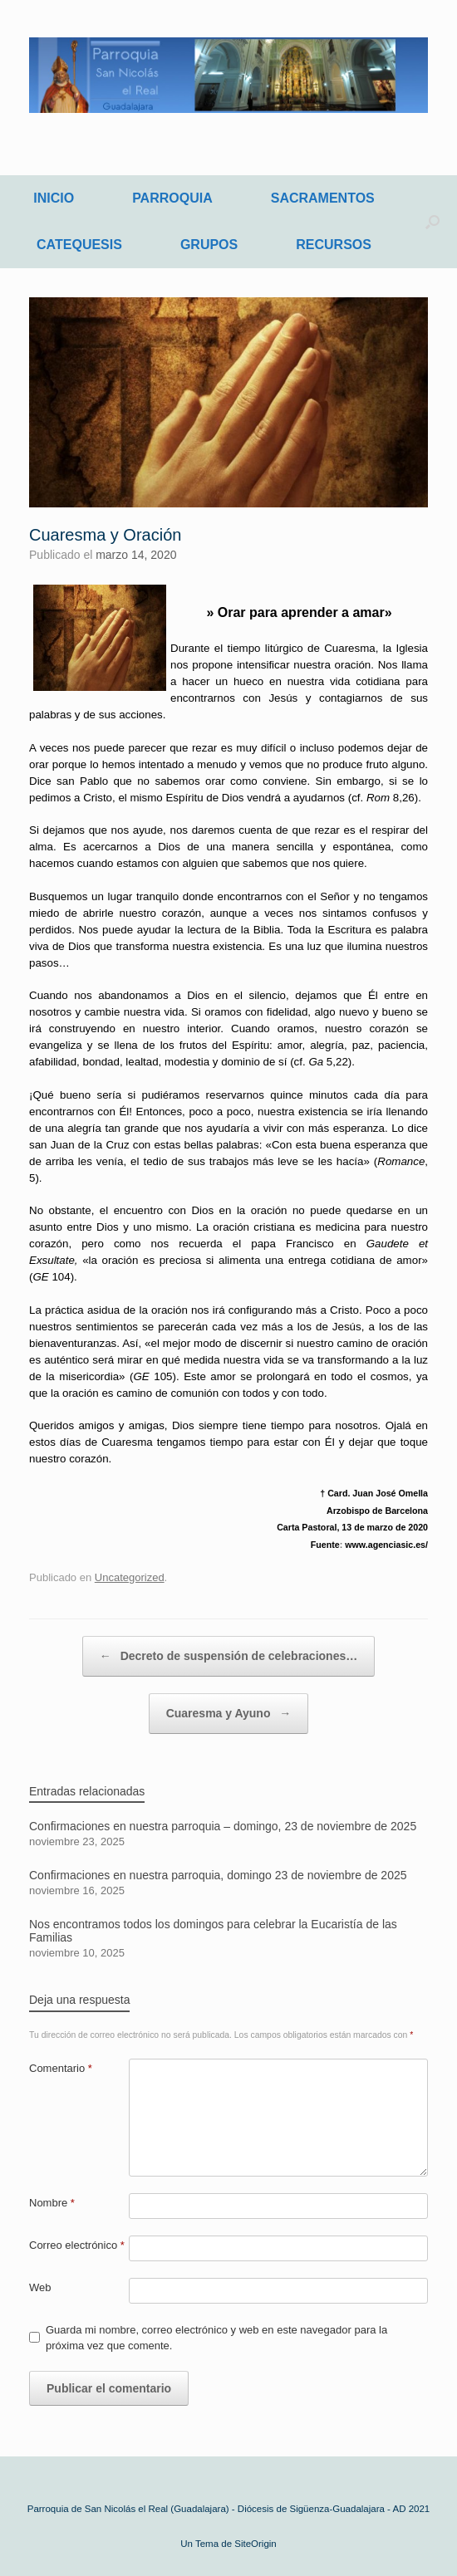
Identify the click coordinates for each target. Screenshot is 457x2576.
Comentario (60, 2068)
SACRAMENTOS (323, 198)
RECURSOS (333, 245)
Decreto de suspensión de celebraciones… (228, 1656)
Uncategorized (130, 1577)
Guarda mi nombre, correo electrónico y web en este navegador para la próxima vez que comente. (216, 2338)
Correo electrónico (77, 2245)
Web (40, 2287)
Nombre (52, 2202)
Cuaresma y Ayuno (229, 1713)
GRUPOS (209, 245)
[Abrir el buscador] (432, 221)
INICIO (53, 198)
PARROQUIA (172, 198)
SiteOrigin (255, 2544)
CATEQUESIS (79, 245)
